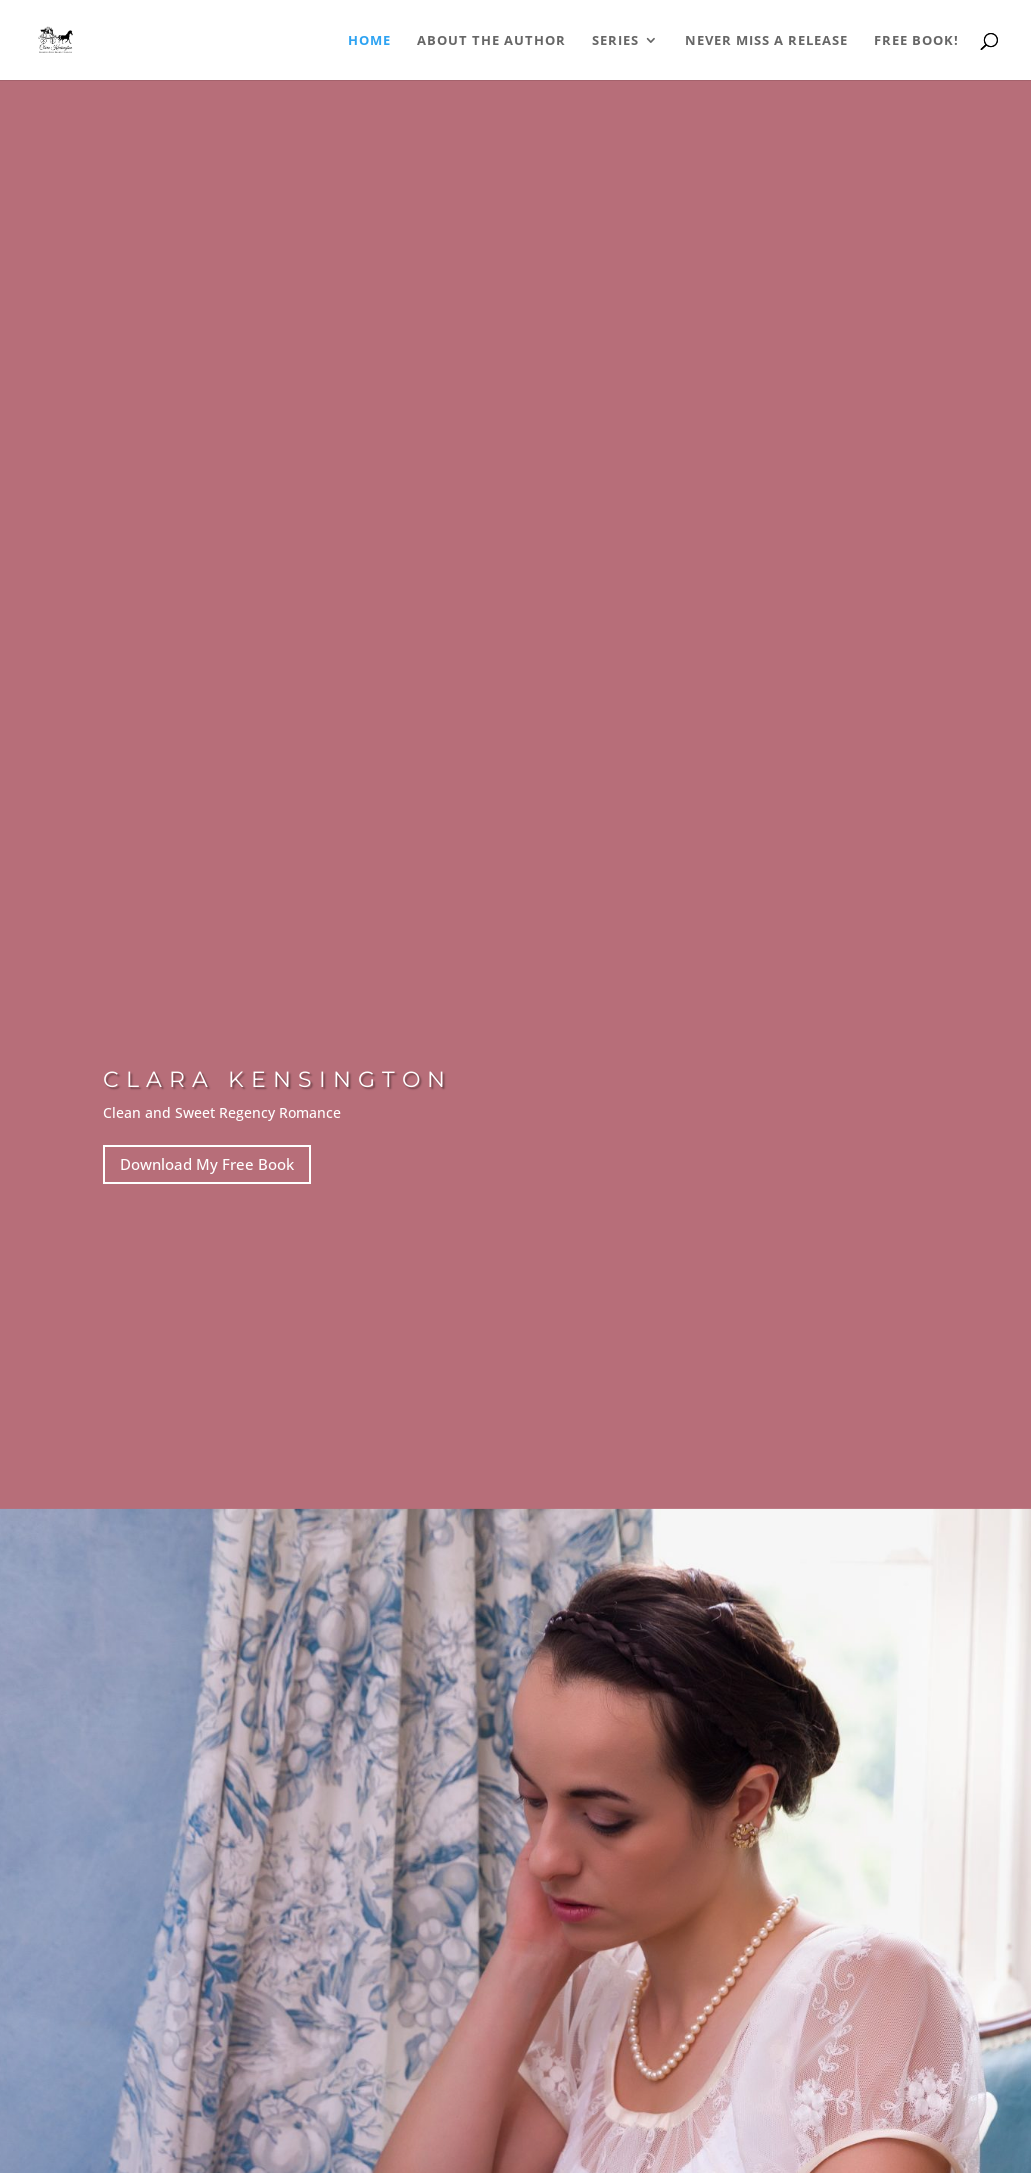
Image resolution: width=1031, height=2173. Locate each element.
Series (615, 41)
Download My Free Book (207, 1164)
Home (369, 41)
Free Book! (916, 41)
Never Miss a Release (766, 41)
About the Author (491, 41)
